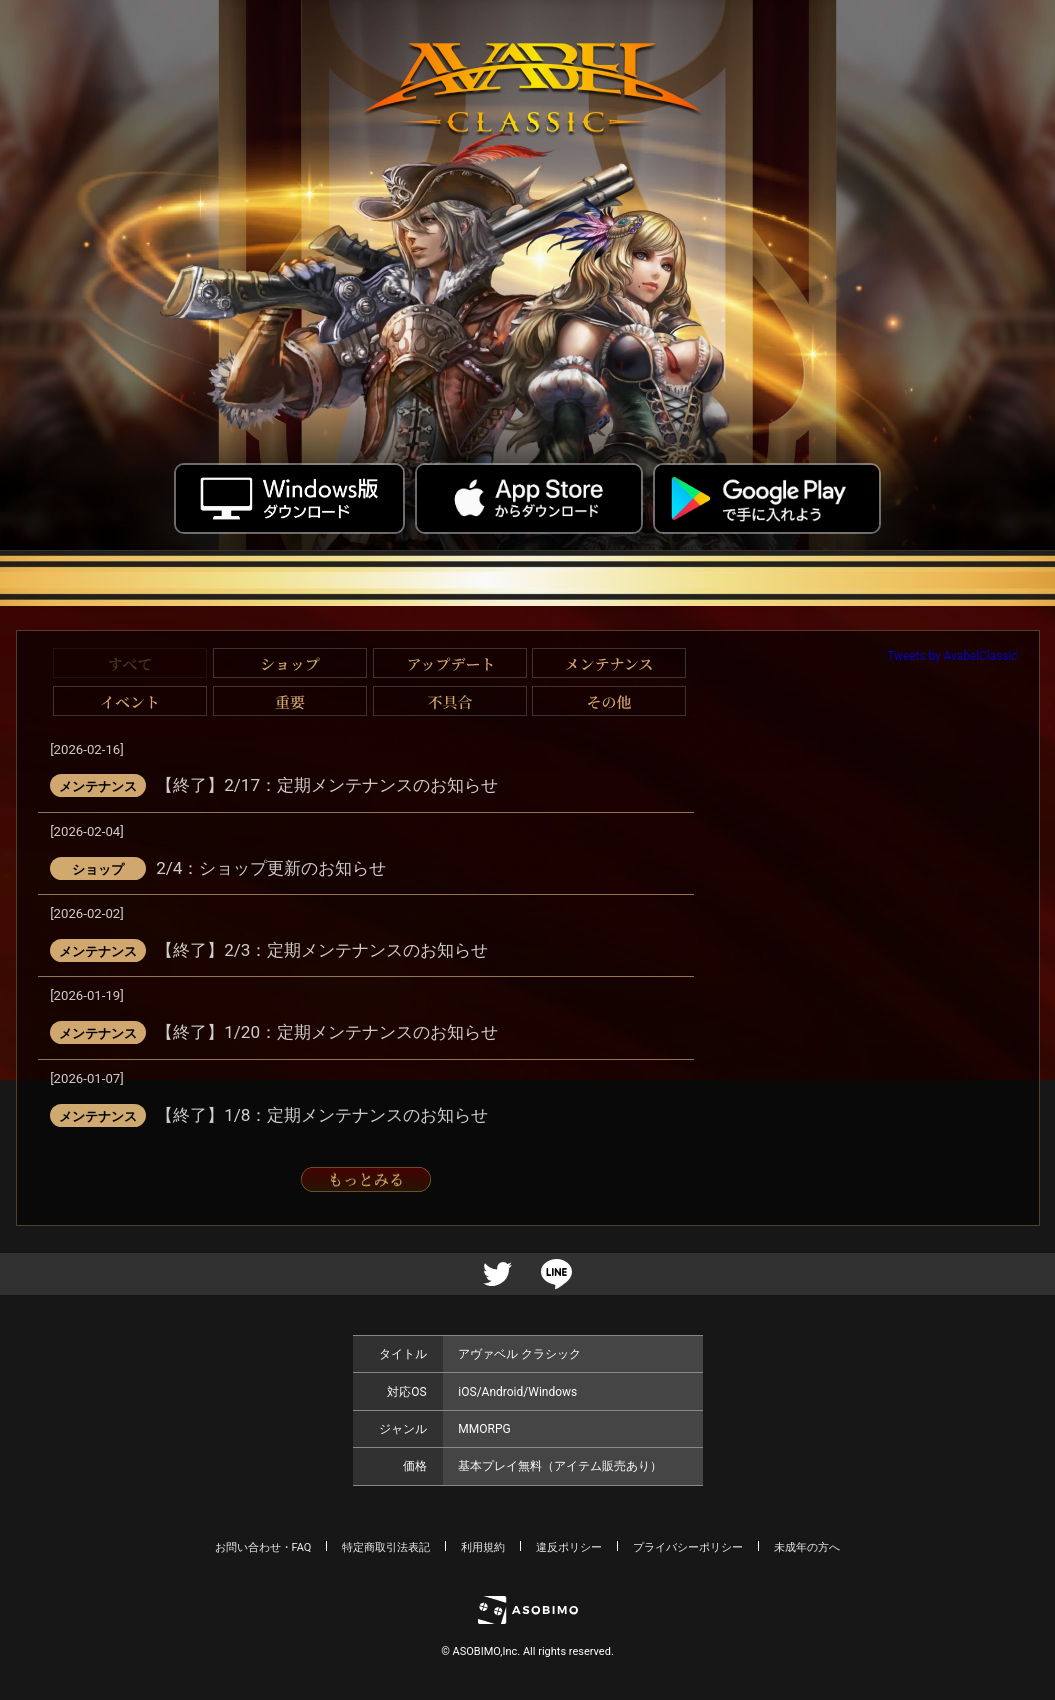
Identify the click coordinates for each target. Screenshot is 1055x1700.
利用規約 (483, 1547)
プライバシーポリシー (688, 1547)
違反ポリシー (569, 1547)
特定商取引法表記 (386, 1547)
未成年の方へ (807, 1547)
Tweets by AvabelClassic (952, 656)
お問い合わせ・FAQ (263, 1547)
